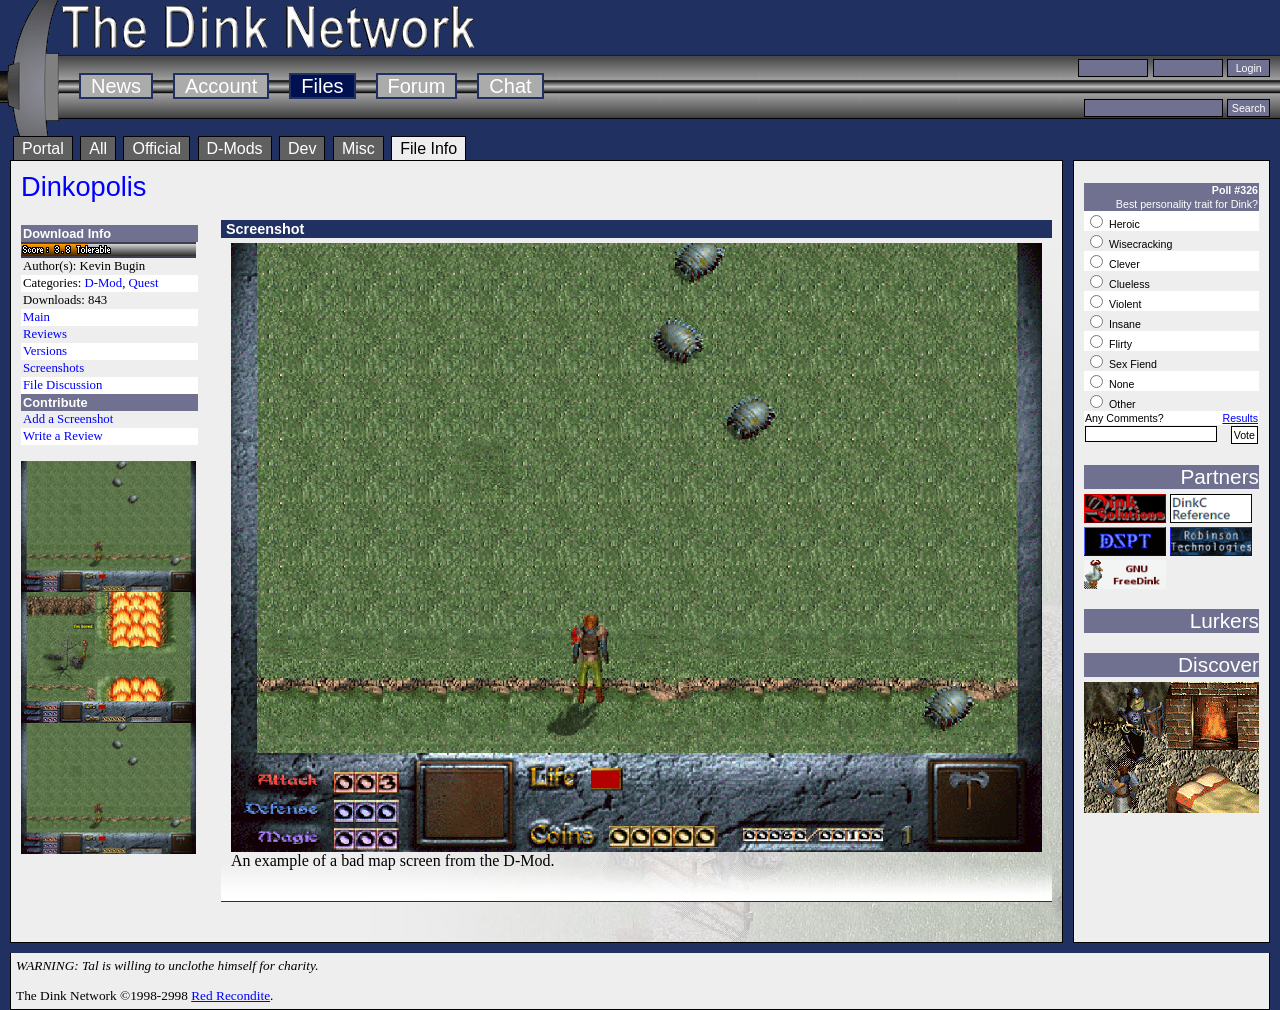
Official (156, 148)
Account (221, 86)
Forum (417, 86)
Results (1240, 418)
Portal (43, 148)
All (98, 148)
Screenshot (265, 229)
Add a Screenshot (68, 419)
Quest (144, 283)
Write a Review (63, 436)
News (116, 86)
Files (322, 86)
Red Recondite (230, 995)
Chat (510, 86)
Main (36, 317)
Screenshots (53, 368)
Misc (358, 148)
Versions (45, 351)
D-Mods (235, 148)
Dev (302, 148)
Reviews (45, 334)
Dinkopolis (83, 186)
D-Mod (103, 283)
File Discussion (62, 385)
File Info (428, 148)
